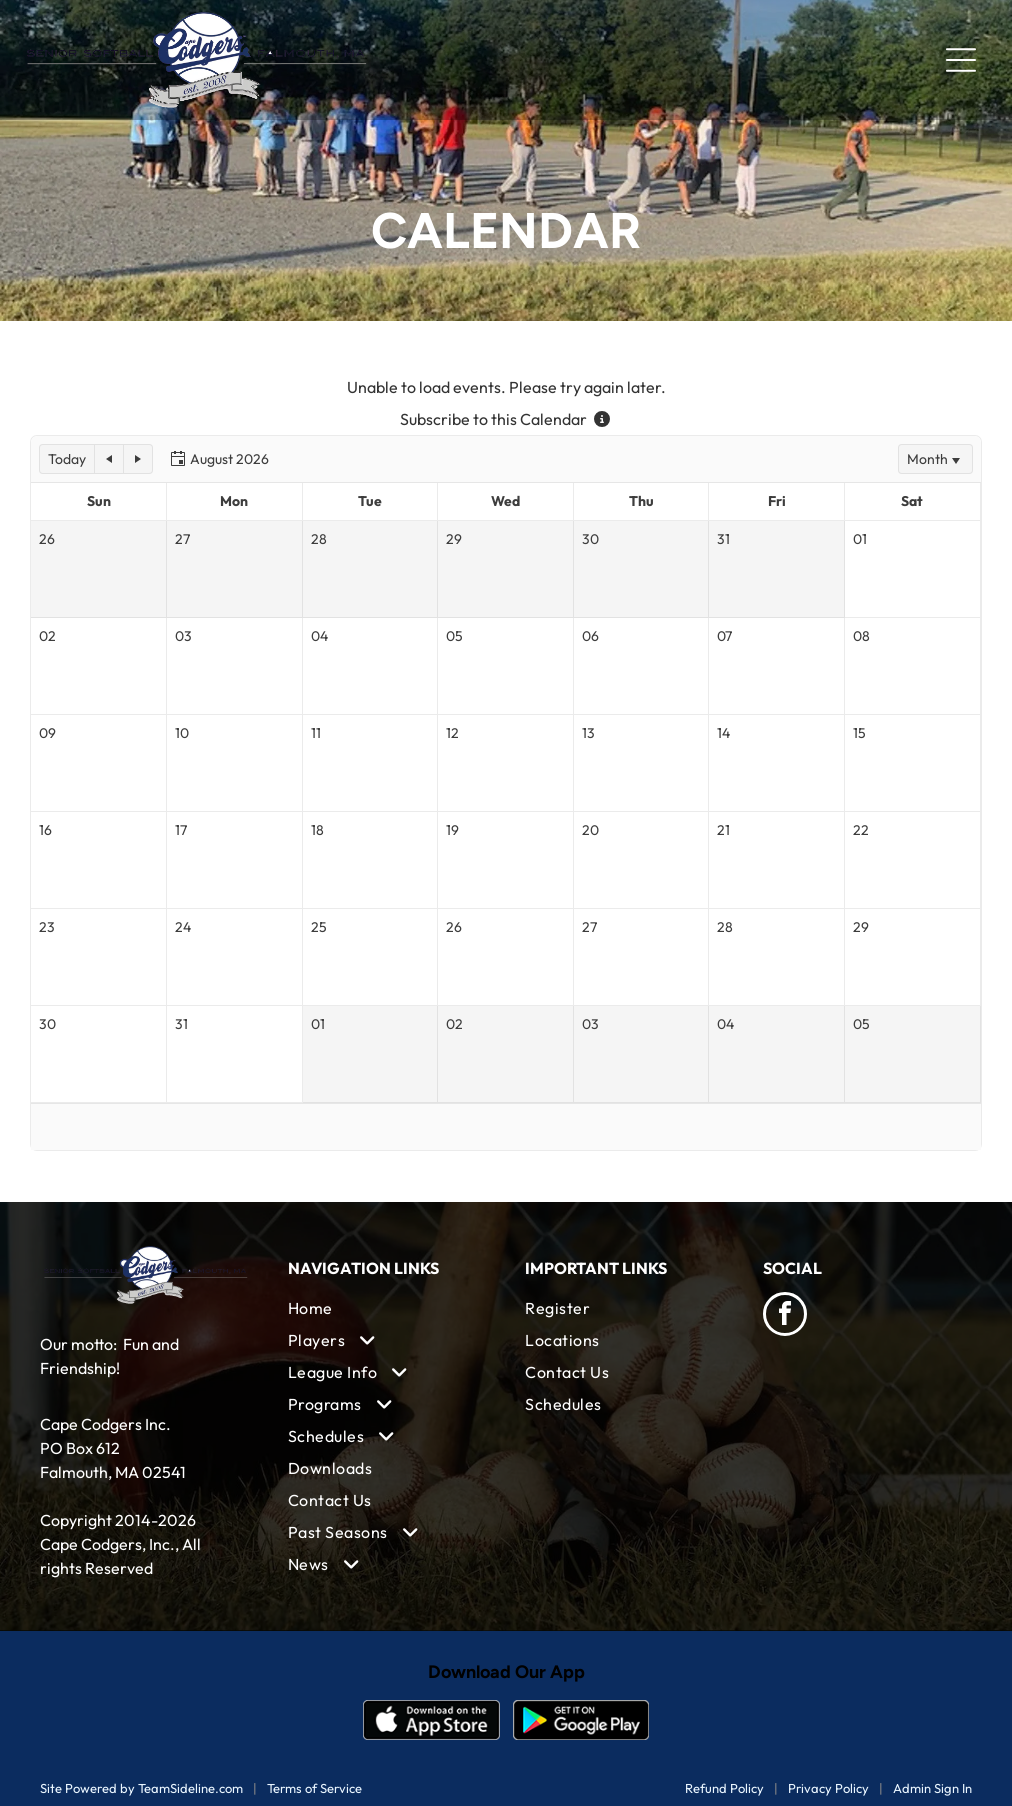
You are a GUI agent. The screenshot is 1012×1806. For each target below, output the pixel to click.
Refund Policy (724, 1788)
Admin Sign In (932, 1788)
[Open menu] (961, 60)
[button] (67, 459)
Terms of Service (314, 1788)
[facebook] (785, 1316)
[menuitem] (387, 1308)
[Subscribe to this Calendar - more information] (602, 419)
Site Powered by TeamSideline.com (141, 1788)
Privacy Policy (828, 1788)
